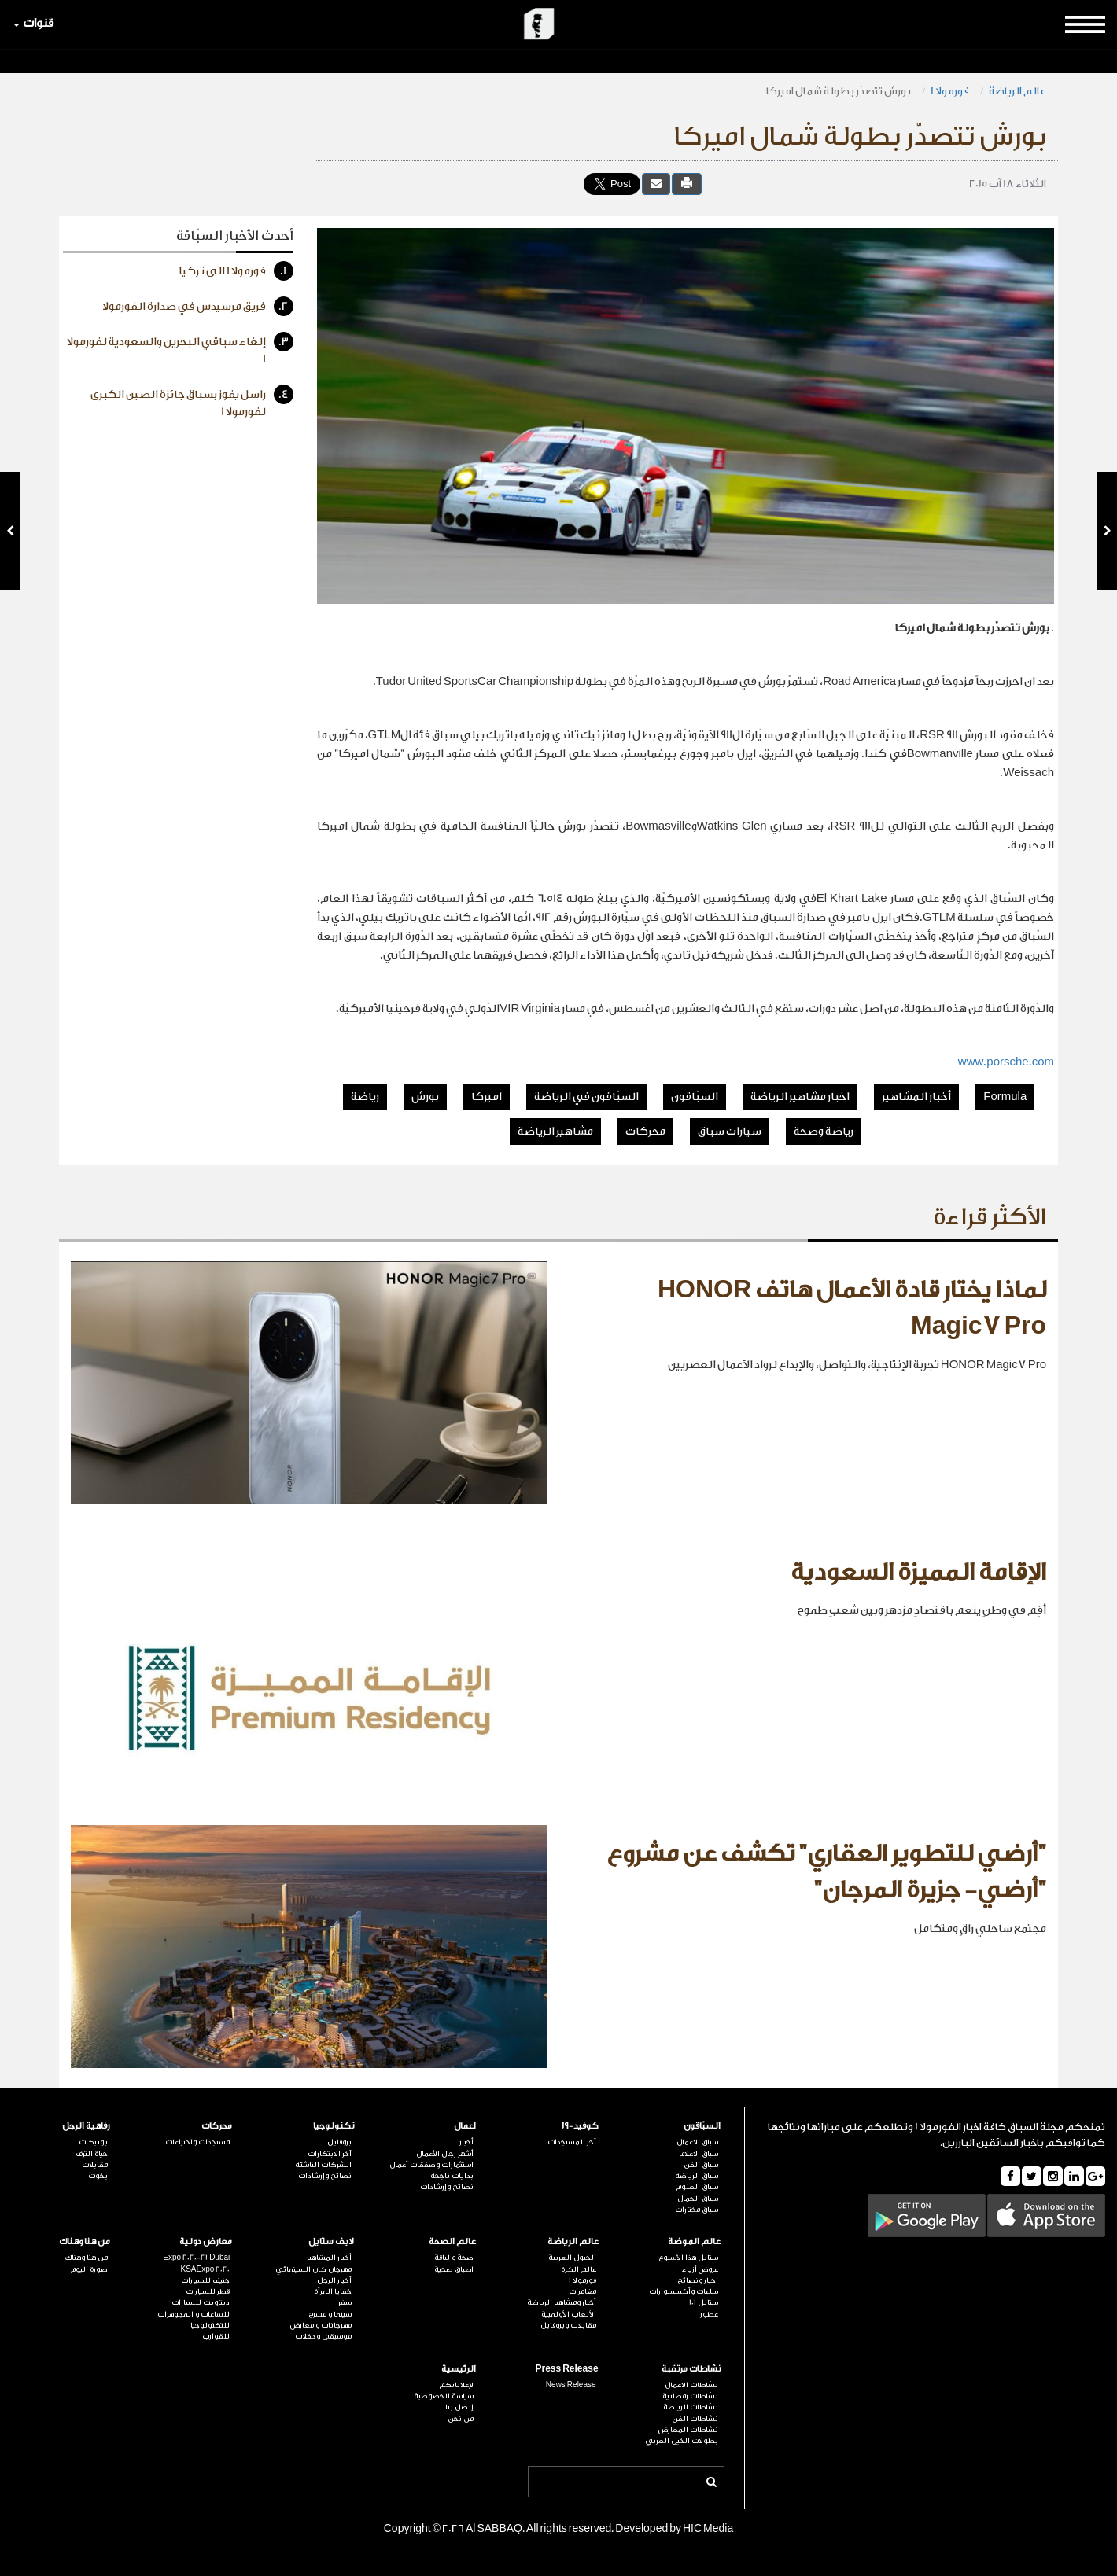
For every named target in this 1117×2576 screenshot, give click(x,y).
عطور (709, 2314)
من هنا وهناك (84, 2241)
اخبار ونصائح (697, 2280)
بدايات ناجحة (452, 2176)
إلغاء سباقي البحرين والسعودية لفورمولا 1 (180, 349)
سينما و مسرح (330, 2314)
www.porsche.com (1006, 1062)
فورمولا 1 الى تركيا (236, 271)
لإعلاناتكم (456, 2385)
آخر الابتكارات (330, 2154)
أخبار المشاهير (916, 1097)
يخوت (98, 2176)
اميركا (486, 1097)
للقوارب (216, 2336)
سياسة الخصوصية (444, 2396)
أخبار (466, 2142)
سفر (345, 2302)
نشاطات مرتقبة (691, 2369)
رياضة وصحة (823, 1131)
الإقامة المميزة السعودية (918, 1572)
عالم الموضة (694, 2241)
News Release (571, 2385)
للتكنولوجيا (210, 2325)
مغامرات (582, 2291)
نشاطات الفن (695, 2419)
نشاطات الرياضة (690, 2407)
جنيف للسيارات (205, 2280)
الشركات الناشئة (323, 2165)
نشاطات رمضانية (690, 2396)
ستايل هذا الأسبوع (688, 2257)
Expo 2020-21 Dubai (196, 2257)
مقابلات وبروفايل (568, 2325)
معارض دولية (205, 2241)
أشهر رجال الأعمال (445, 2154)
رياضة (365, 1097)
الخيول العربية (572, 2257)
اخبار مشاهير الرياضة (800, 1097)
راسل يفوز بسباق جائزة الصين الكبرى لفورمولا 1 (191, 401)
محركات (645, 1131)
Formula (1005, 1097)
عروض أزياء (700, 2269)
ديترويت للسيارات (200, 2302)
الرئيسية (458, 2369)
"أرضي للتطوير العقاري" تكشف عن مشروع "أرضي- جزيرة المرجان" (826, 1872)
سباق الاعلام (698, 2154)
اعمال (465, 2126)
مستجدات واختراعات (197, 2142)
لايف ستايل (331, 2241)
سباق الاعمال (697, 2142)
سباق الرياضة (696, 2176)
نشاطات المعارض (688, 2430)
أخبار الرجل (334, 2280)
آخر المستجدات (571, 2142)
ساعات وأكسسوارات (683, 2291)
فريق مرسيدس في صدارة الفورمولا (197, 306)
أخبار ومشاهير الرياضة (561, 2302)
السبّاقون (694, 1097)
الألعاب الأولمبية (568, 2314)
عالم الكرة (578, 2269)
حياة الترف (92, 2154)
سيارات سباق (729, 1131)
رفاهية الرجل (86, 2126)
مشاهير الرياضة (555, 1131)
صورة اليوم (89, 2269)
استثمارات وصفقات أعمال (431, 2165)
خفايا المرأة (333, 2291)
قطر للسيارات (208, 2291)
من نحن (461, 2419)
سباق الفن (701, 2165)
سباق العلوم (697, 2187)
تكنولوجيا (333, 2126)
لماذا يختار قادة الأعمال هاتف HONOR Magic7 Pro (852, 1308)
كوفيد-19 (580, 2126)
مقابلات (95, 2165)
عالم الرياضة (1017, 91)
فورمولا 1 (950, 91)
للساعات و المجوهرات (193, 2314)
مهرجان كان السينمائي (313, 2269)
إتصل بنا (459, 2407)
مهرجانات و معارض (321, 2325)
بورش (425, 1097)
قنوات (33, 23)
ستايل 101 (703, 2302)
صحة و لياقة (454, 2257)
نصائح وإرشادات (447, 2187)
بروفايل (339, 2142)
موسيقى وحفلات (323, 2336)
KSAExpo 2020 (205, 2269)
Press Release (566, 2369)
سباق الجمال (697, 2198)
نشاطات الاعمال (691, 2385)
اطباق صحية (454, 2269)
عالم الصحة (452, 2241)
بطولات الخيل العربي (681, 2441)
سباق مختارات (696, 2210)
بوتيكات (93, 2142)
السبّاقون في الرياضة (586, 1097)
